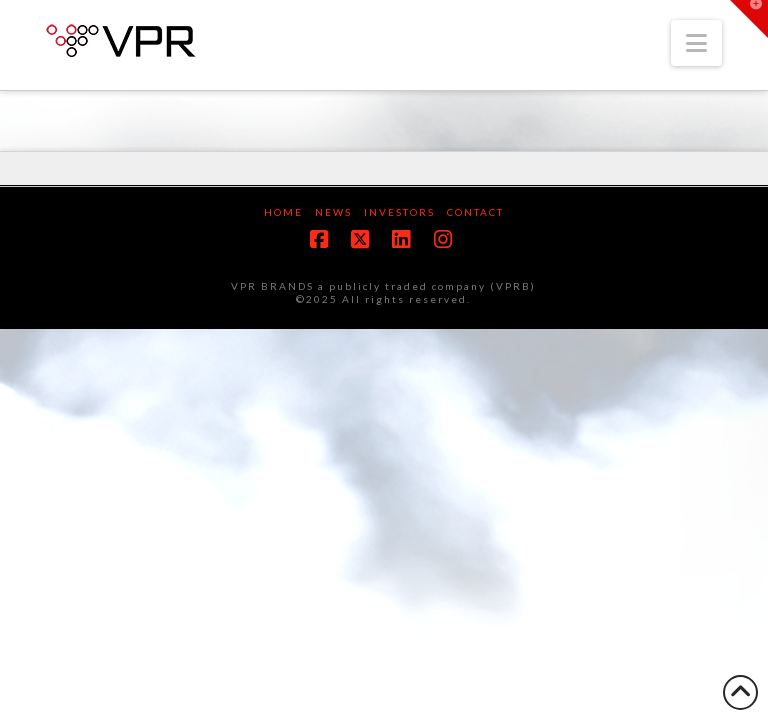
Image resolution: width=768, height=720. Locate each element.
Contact (475, 212)
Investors (399, 212)
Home (283, 212)
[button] (696, 43)
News (333, 212)
